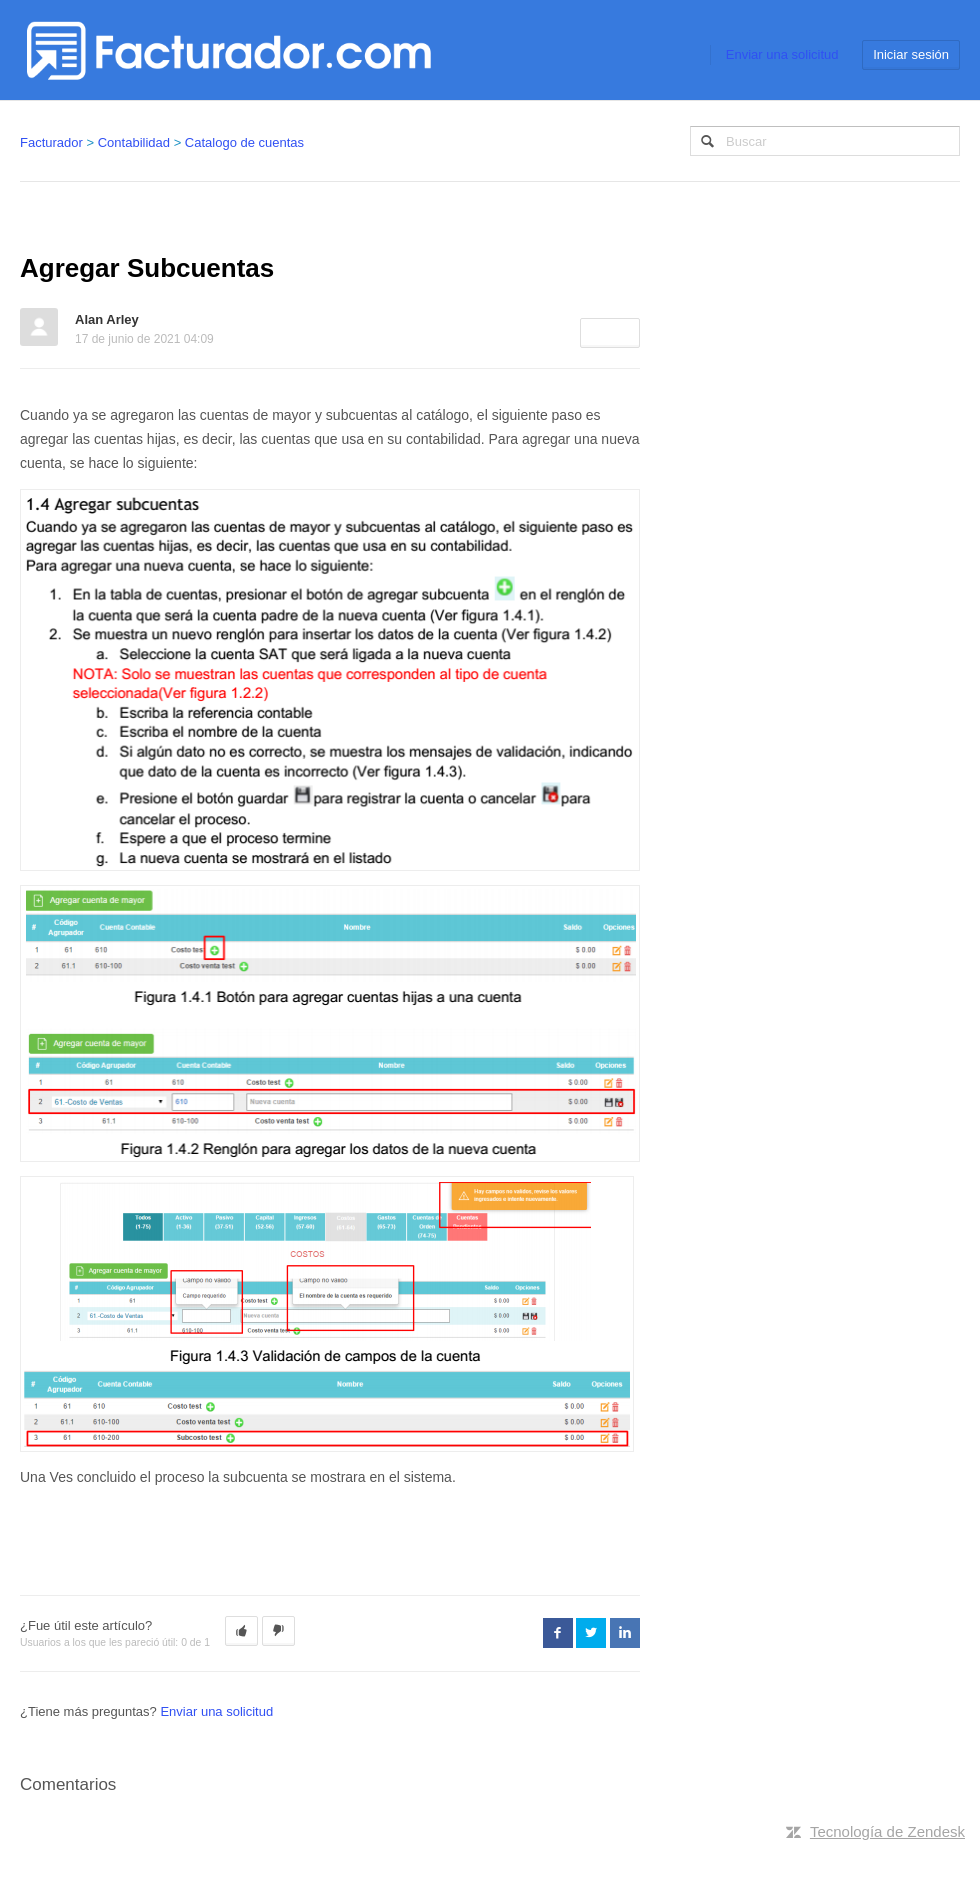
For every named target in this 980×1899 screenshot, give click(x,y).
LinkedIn (625, 1633)
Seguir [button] (610, 332)
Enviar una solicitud (782, 54)
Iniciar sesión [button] (911, 54)
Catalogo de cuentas (244, 142)
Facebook (558, 1633)
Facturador (51, 142)
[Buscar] (825, 141)
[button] (241, 1631)
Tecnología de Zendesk (887, 1831)
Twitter (591, 1633)
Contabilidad (134, 142)
